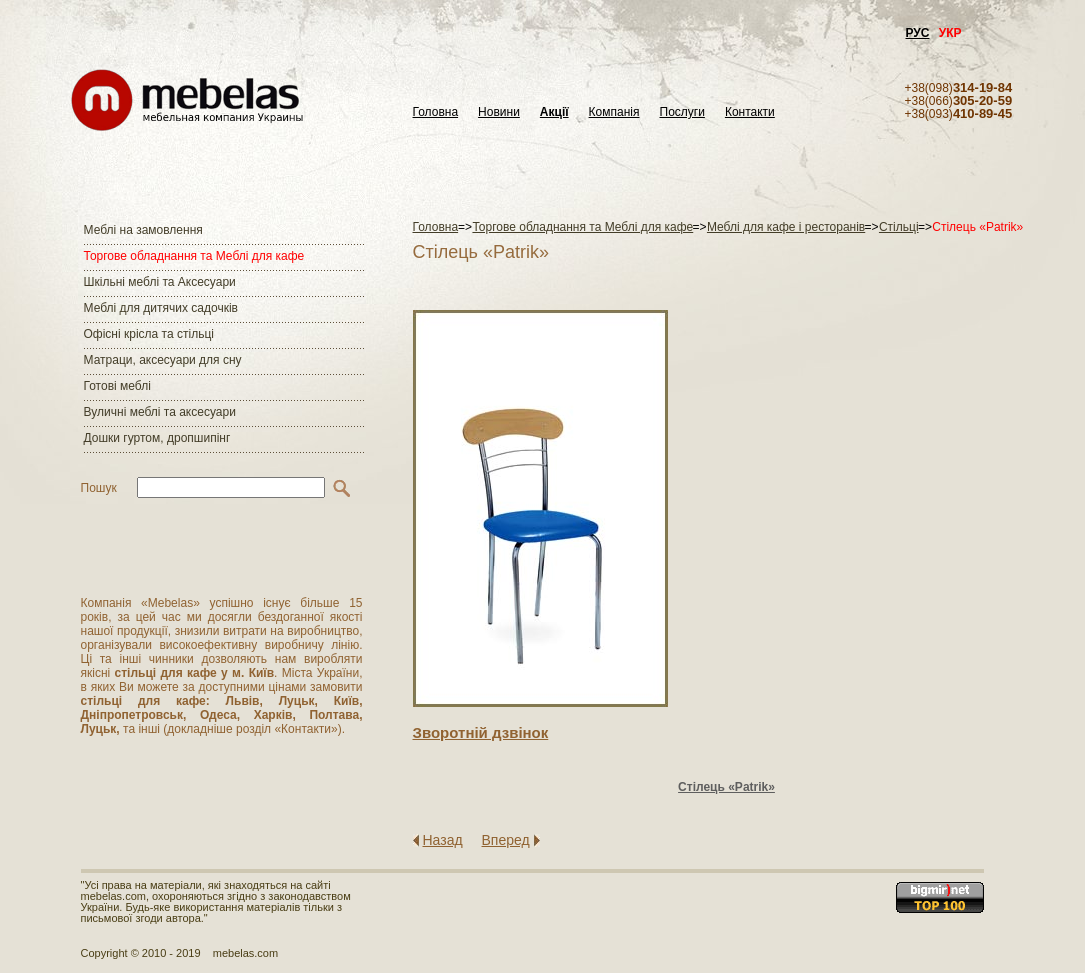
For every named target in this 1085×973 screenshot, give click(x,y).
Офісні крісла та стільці (149, 334)
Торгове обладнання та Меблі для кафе (194, 256)
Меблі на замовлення (143, 230)
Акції (554, 112)
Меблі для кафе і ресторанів (786, 227)
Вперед (506, 840)
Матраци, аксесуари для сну (163, 360)
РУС (918, 33)
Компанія (614, 112)
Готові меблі (117, 386)
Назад (443, 840)
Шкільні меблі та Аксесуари (160, 282)
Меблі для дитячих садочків (161, 308)
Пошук (99, 488)
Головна (436, 112)
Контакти (750, 112)
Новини (499, 112)
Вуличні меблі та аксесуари (160, 412)
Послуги (682, 112)
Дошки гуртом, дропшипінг (157, 438)
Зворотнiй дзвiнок (481, 732)
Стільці (899, 227)
